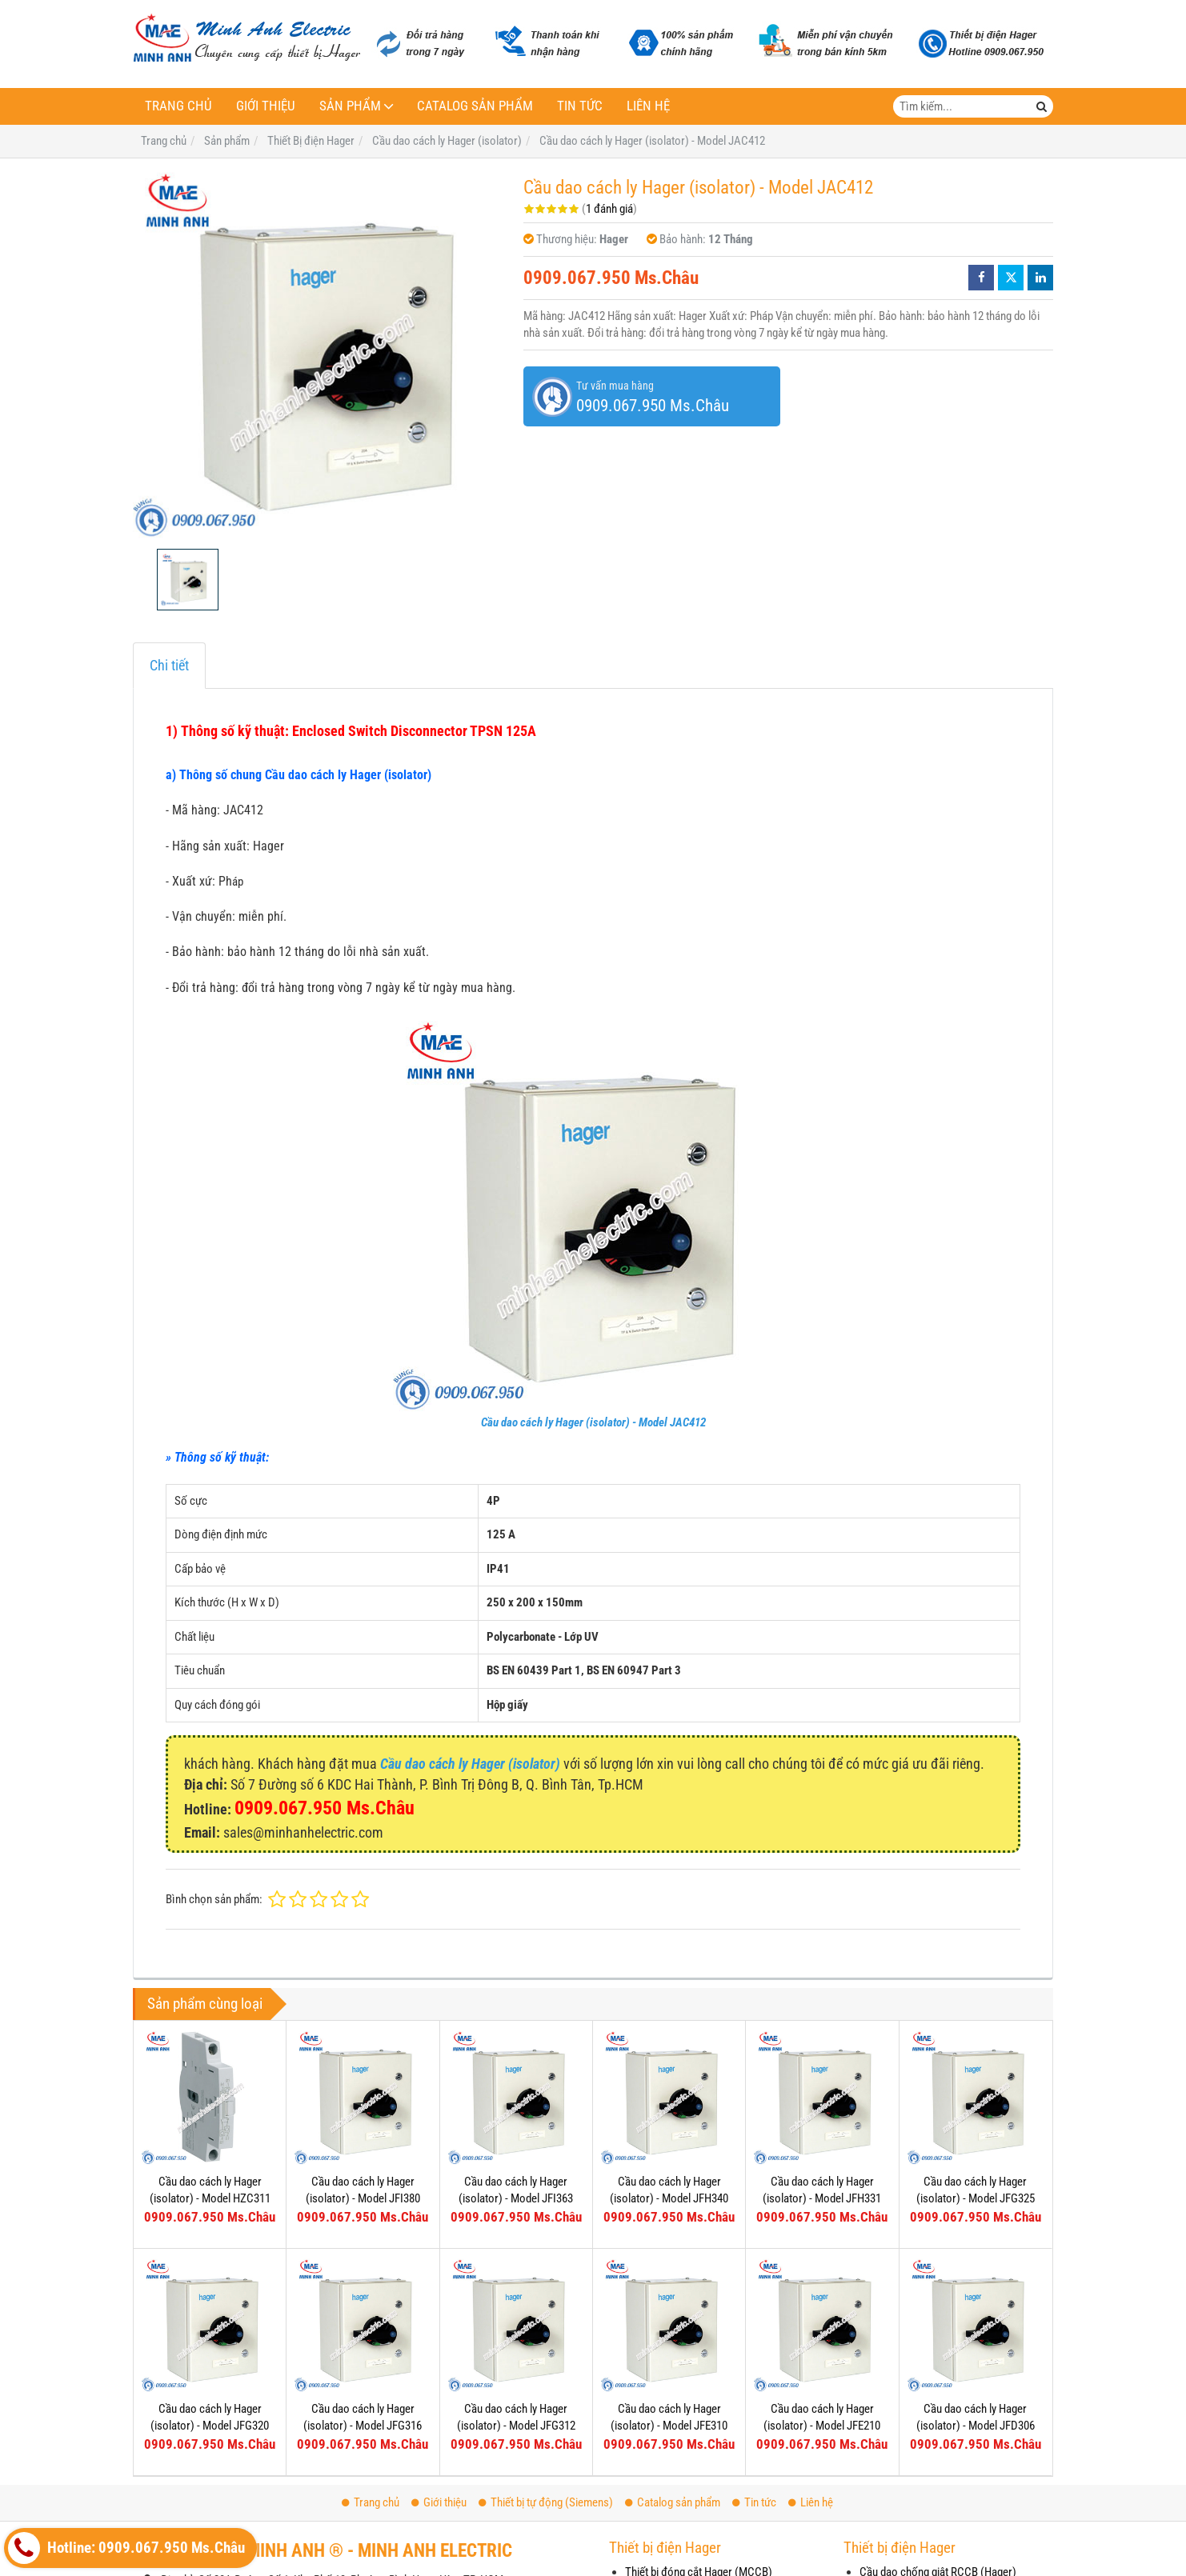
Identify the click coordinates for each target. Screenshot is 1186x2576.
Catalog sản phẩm (475, 106)
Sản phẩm (350, 106)
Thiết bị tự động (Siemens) (546, 2502)
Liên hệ (648, 106)
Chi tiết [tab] (169, 665)
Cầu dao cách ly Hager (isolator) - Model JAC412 (593, 1422)
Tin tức (580, 106)
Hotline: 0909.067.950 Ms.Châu (126, 2548)
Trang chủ (178, 106)
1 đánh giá (609, 209)
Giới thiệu (265, 106)
